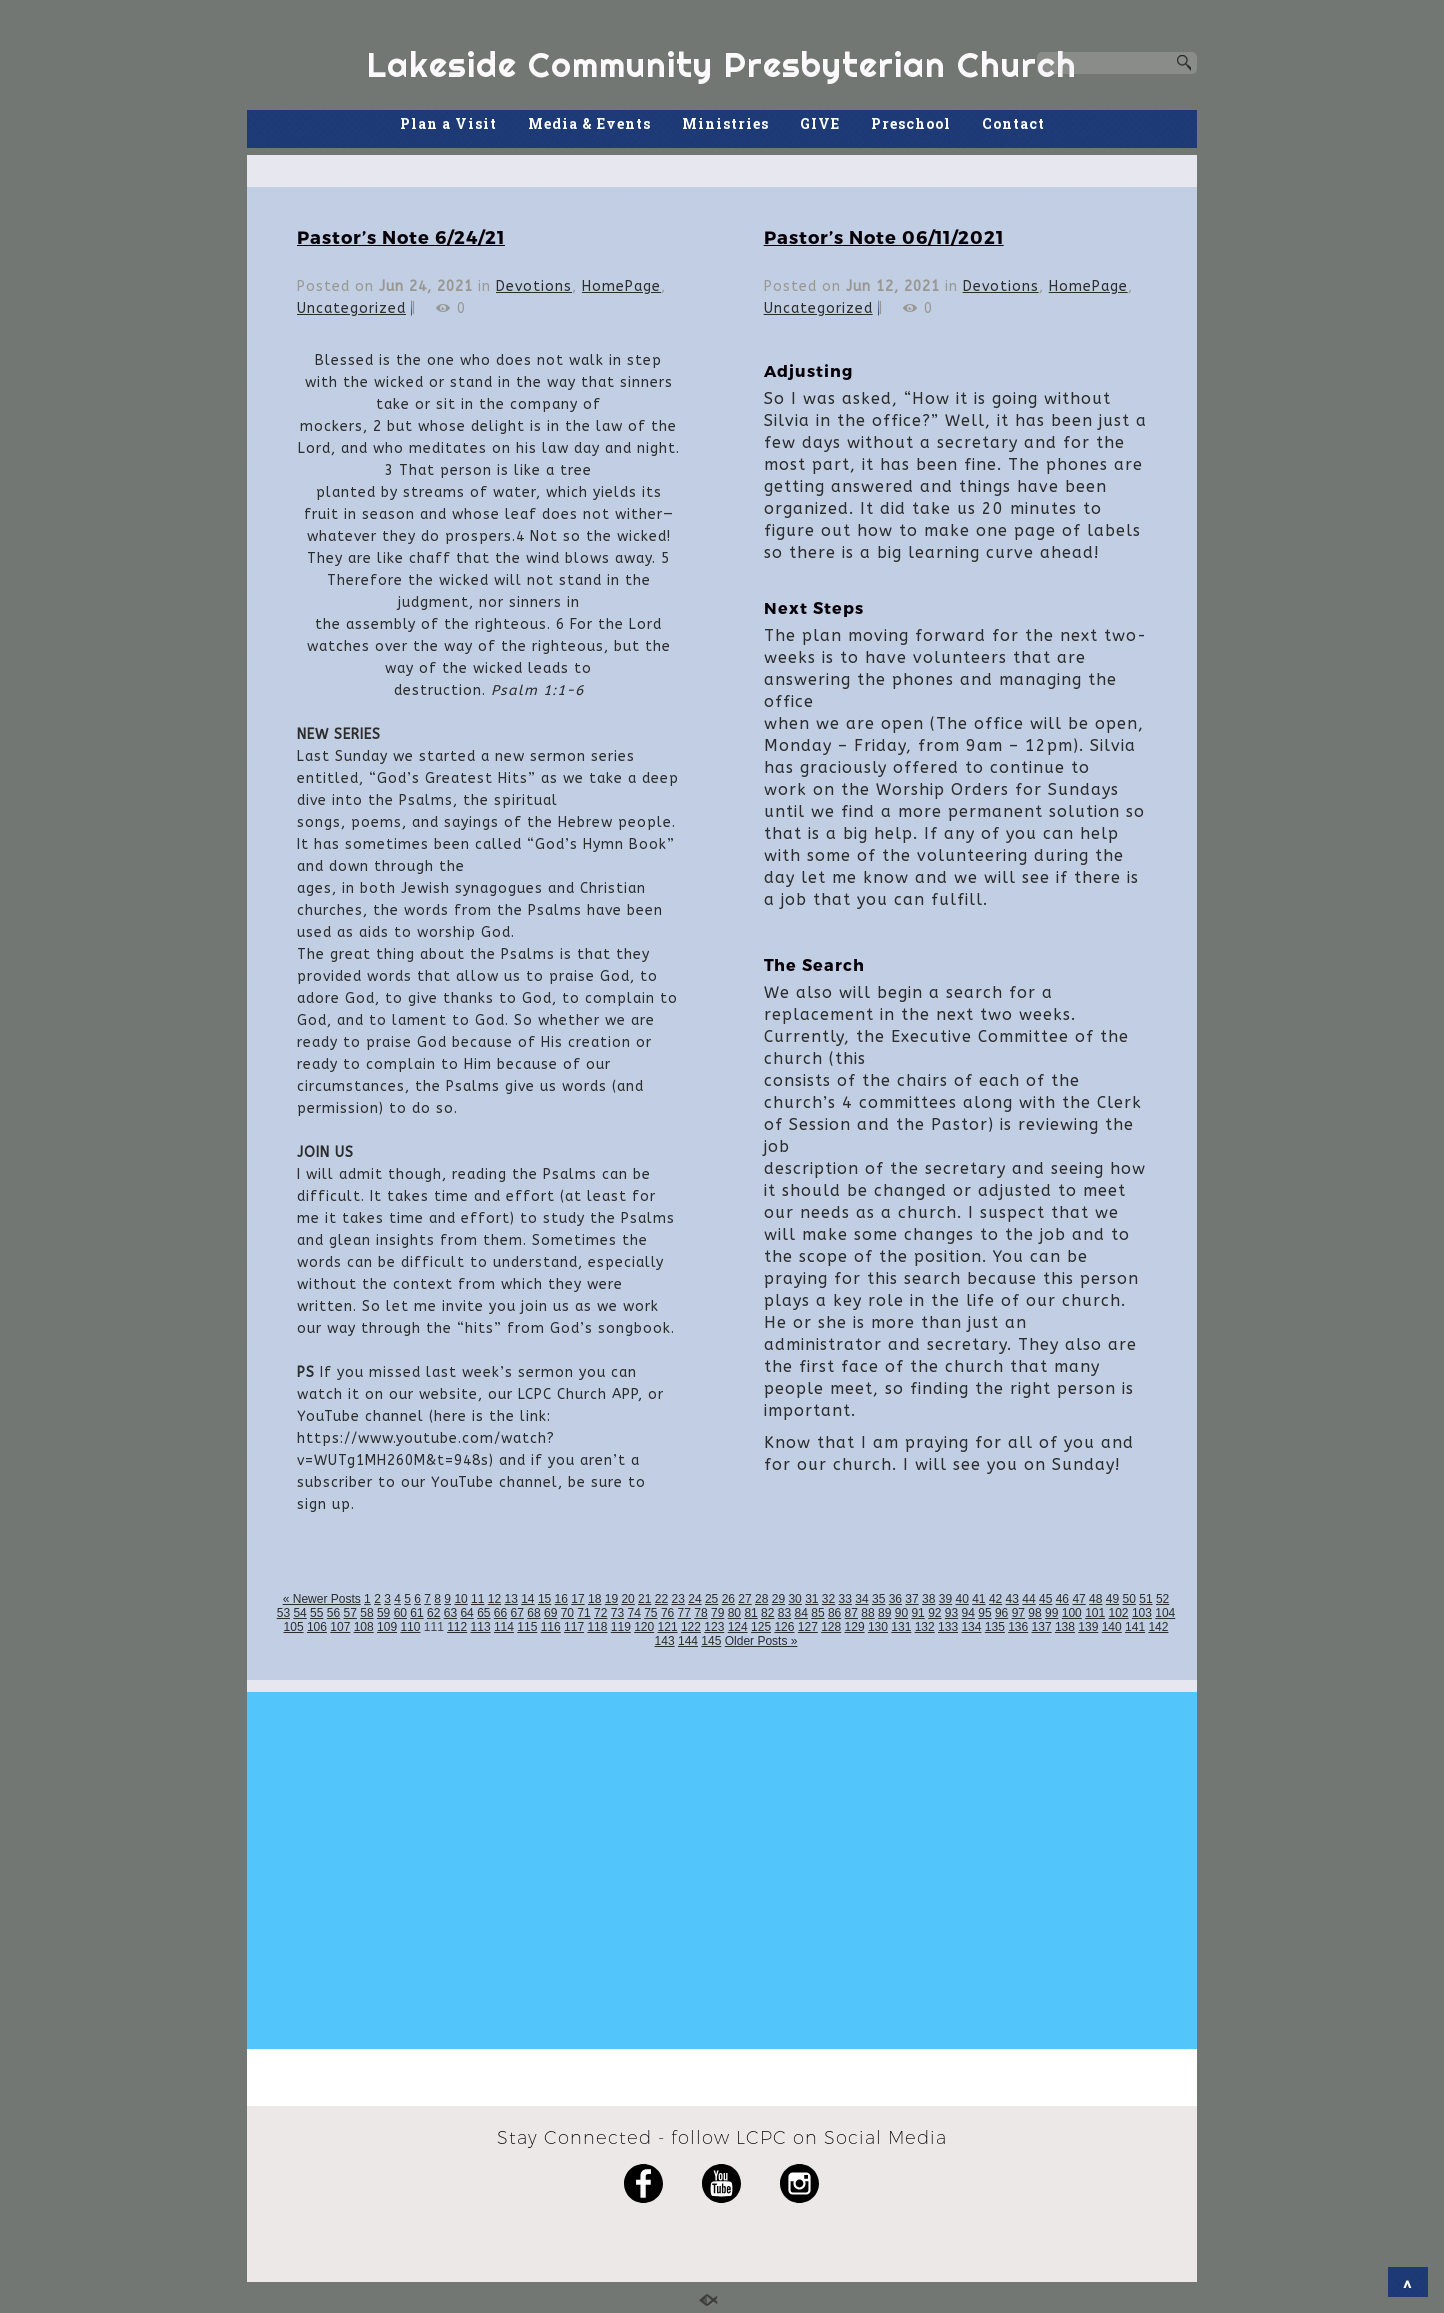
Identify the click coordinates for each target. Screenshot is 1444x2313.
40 (961, 1599)
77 (684, 1613)
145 (711, 1641)
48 (1095, 1599)
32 (828, 1599)
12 (494, 1599)
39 (945, 1599)
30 (794, 1599)
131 (901, 1627)
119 (621, 1627)
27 (744, 1599)
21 (644, 1599)
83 (784, 1613)
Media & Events (589, 123)
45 (1045, 1599)
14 (527, 1599)
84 (801, 1613)
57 (350, 1613)
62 (433, 1613)
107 (340, 1627)
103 (1142, 1613)
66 (500, 1613)
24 (694, 1599)
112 (457, 1627)
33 (845, 1599)
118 (597, 1627)
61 (416, 1613)
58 (366, 1613)
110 (410, 1627)
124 (738, 1627)
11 (477, 1599)
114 (504, 1627)
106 (317, 1627)
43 (1012, 1599)
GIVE (820, 123)
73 (617, 1613)
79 (717, 1613)
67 (517, 1613)
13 (510, 1599)
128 (831, 1627)
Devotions (534, 286)
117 (574, 1627)
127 (808, 1627)
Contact (1013, 123)
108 (364, 1627)
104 (1165, 1613)
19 (611, 1599)
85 (817, 1613)
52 (1162, 1599)
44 (1028, 1599)
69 (550, 1613)
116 (551, 1627)
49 (1112, 1599)
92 (934, 1613)
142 (1158, 1627)
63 (450, 1613)
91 (917, 1613)
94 (968, 1613)
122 (691, 1627)
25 (711, 1599)
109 (387, 1627)
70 (567, 1613)
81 (750, 1613)
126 (784, 1627)
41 (978, 1599)
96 (1001, 1613)
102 (1119, 1613)
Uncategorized (351, 308)
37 (911, 1599)
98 (1034, 1613)
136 (1018, 1627)
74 (633, 1613)
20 (627, 1599)
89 (884, 1613)
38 (928, 1599)
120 (644, 1627)
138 (1065, 1627)
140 (1112, 1627)
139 (1088, 1627)
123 (714, 1627)
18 (594, 1599)
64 (466, 1613)
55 (316, 1613)
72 (600, 1613)
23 (678, 1599)
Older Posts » (761, 1641)
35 (878, 1599)
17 (577, 1599)
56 (333, 1613)
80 (734, 1613)
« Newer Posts (322, 1599)
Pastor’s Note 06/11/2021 (884, 236)
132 (925, 1627)
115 (527, 1627)
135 (995, 1627)
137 (1042, 1627)
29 (778, 1599)
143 (665, 1641)
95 (984, 1613)
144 (688, 1641)
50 (1129, 1599)
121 (668, 1627)
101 (1095, 1613)
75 (650, 1613)
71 (583, 1613)
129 (855, 1627)
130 (878, 1627)
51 (1145, 1599)
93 (951, 1613)
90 (901, 1613)
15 (544, 1599)
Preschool (911, 123)
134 (971, 1627)
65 (483, 1613)
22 (661, 1599)
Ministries (725, 123)
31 (811, 1599)
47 (1078, 1599)
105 (294, 1627)
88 (867, 1613)
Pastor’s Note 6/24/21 (401, 236)
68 (533, 1613)
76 (667, 1613)
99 (1051, 1613)
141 (1135, 1627)
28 (761, 1599)
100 (1072, 1613)
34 (861, 1599)
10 (460, 1599)
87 (851, 1613)
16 (561, 1599)
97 (1018, 1613)
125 (761, 1627)
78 (700, 1613)
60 (400, 1613)
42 (995, 1599)
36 (895, 1599)
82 (767, 1613)
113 (481, 1627)
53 (283, 1613)
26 (728, 1599)
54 (299, 1613)
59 (383, 1613)
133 (948, 1627)
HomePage (621, 286)
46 (1062, 1599)
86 (834, 1613)
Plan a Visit (448, 123)
